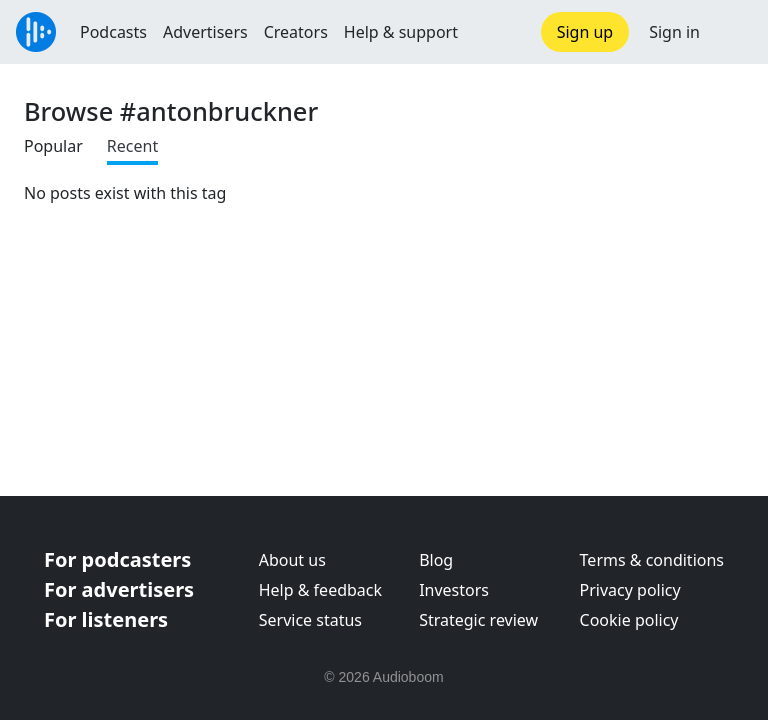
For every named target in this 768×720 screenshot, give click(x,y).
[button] (734, 32)
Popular (53, 146)
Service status (310, 620)
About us (292, 560)
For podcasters (117, 559)
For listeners (106, 619)
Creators (296, 32)
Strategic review (478, 620)
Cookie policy (629, 620)
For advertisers (119, 589)
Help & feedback (320, 590)
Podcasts (113, 32)
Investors (454, 590)
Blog (436, 560)
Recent (132, 146)
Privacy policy (630, 590)
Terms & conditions (652, 560)
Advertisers (205, 32)
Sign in (674, 32)
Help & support (401, 32)
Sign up (585, 32)
